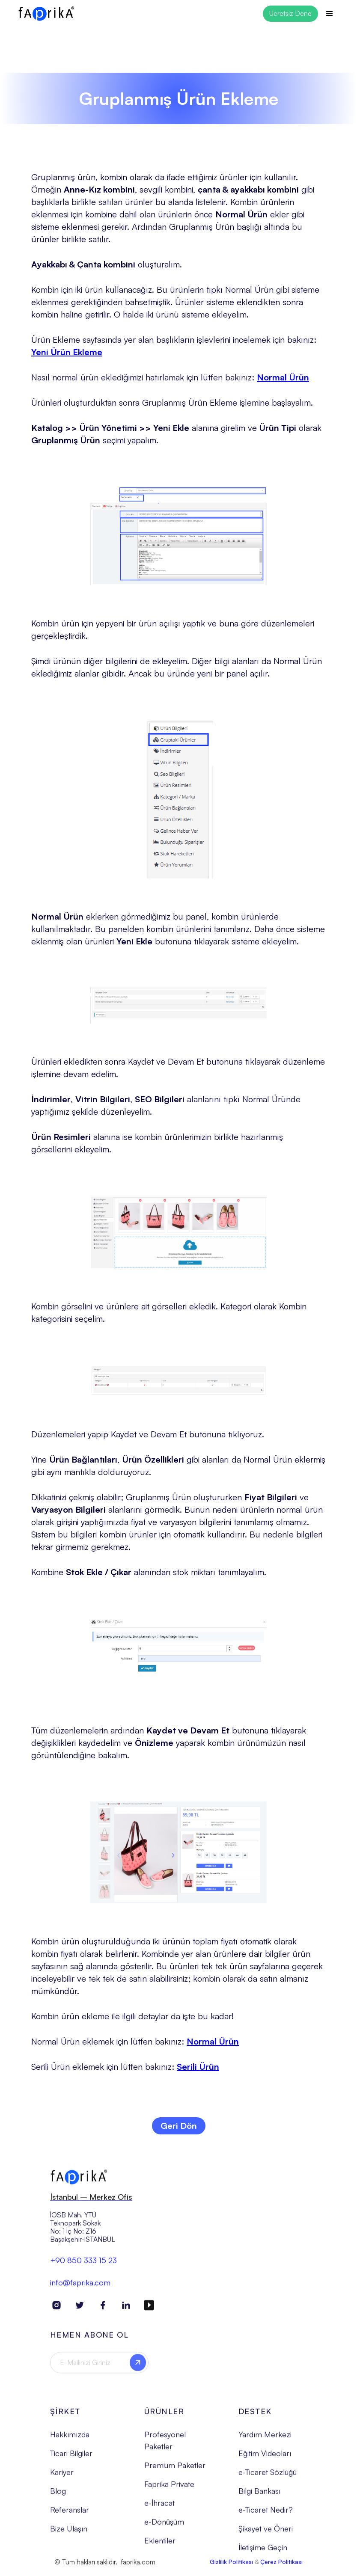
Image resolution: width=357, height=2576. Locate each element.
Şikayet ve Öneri (265, 2535)
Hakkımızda (69, 2440)
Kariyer (62, 2478)
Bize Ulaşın (68, 2535)
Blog (58, 2497)
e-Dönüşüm (164, 2528)
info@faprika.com (80, 2288)
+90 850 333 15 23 (83, 2266)
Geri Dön (179, 2125)
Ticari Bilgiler (71, 2459)
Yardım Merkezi (265, 2440)
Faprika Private (169, 2490)
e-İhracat (159, 2509)
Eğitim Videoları (264, 2459)
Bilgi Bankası (259, 2497)
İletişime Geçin (262, 2553)
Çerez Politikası (281, 2568)
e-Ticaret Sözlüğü (267, 2478)
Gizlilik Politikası (231, 2568)
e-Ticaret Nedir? (265, 2516)
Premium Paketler (174, 2471)
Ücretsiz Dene (290, 13)
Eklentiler (160, 2547)
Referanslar (69, 2516)
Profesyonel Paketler (165, 2446)
